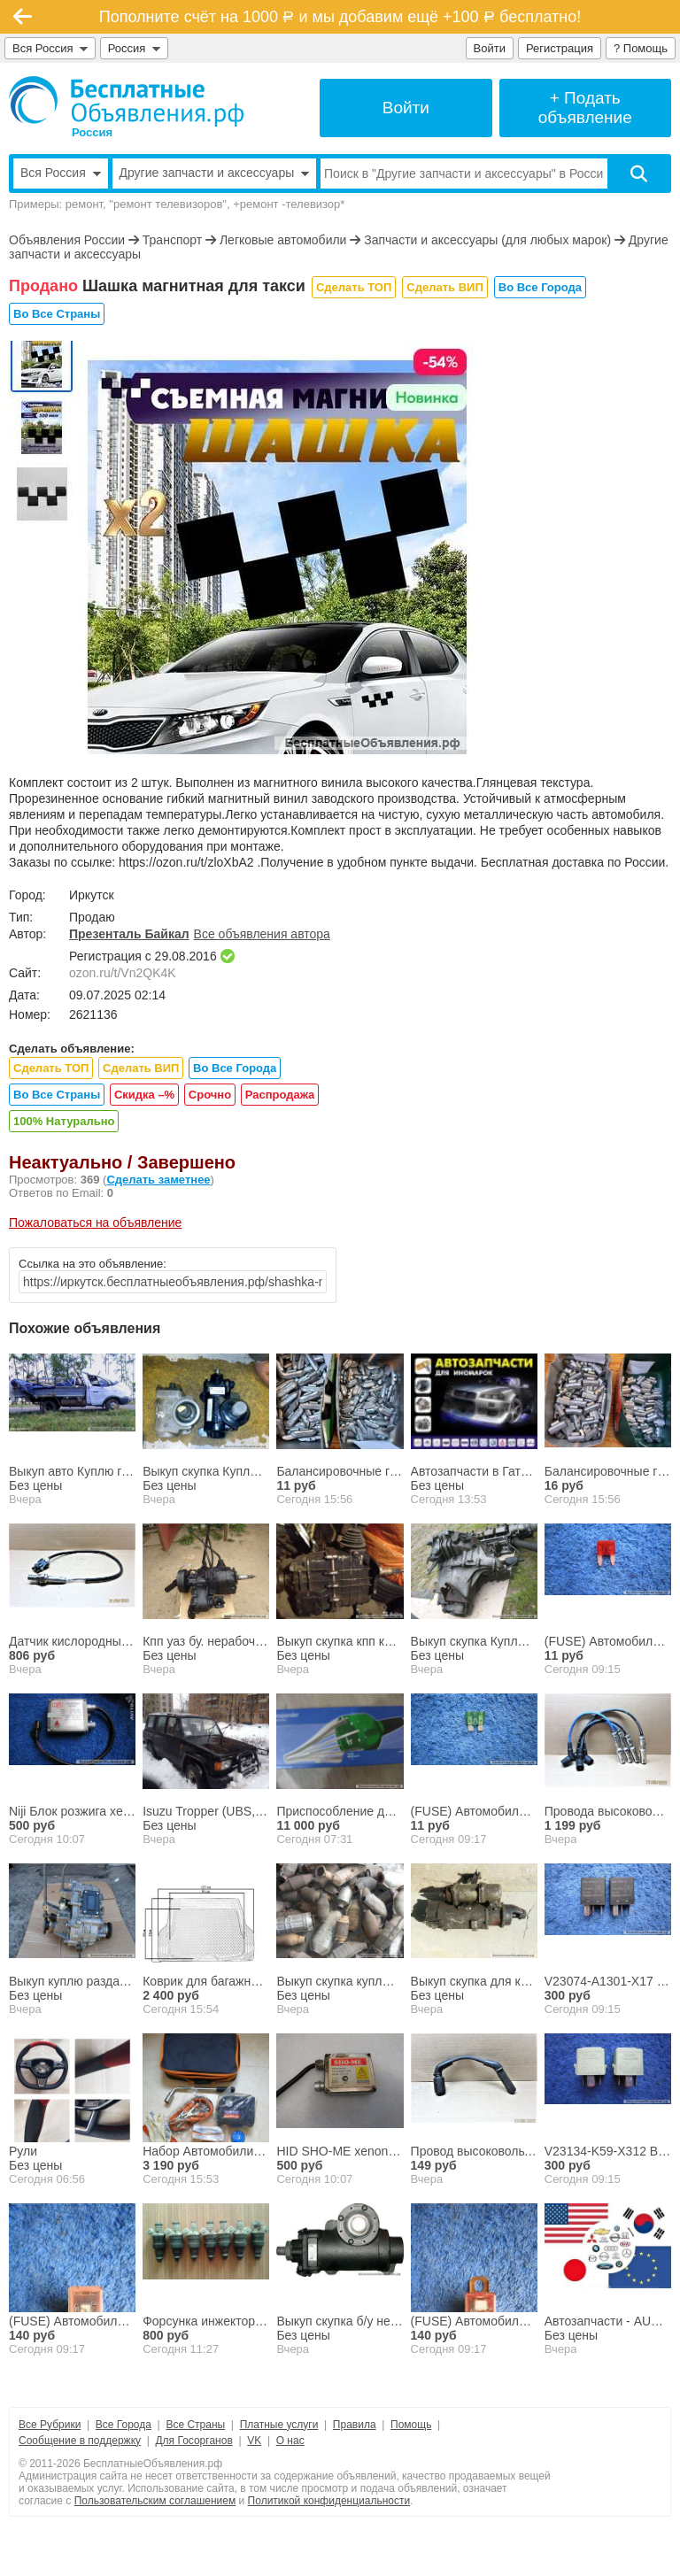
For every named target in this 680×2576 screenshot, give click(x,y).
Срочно (210, 1094)
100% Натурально (63, 1121)
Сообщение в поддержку (80, 2440)
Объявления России (67, 240)
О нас (290, 2440)
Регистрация (559, 48)
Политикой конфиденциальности (329, 2501)
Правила (354, 2424)
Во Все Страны (56, 313)
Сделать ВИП (444, 287)
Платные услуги (279, 2424)
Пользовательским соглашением (155, 2501)
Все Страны (195, 2424)
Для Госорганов (193, 2440)
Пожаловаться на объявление (95, 1222)
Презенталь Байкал (129, 934)
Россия (134, 48)
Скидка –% (144, 1094)
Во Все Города (540, 287)
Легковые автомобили (283, 240)
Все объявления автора (262, 934)
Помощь (410, 2424)
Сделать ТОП (353, 287)
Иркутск (91, 895)
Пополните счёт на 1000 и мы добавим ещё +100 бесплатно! (340, 17)
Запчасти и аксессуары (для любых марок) (487, 240)
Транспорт (172, 240)
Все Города (123, 2424)
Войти (490, 48)
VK (254, 2440)
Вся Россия (50, 48)
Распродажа (280, 1094)
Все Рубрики (50, 2424)
